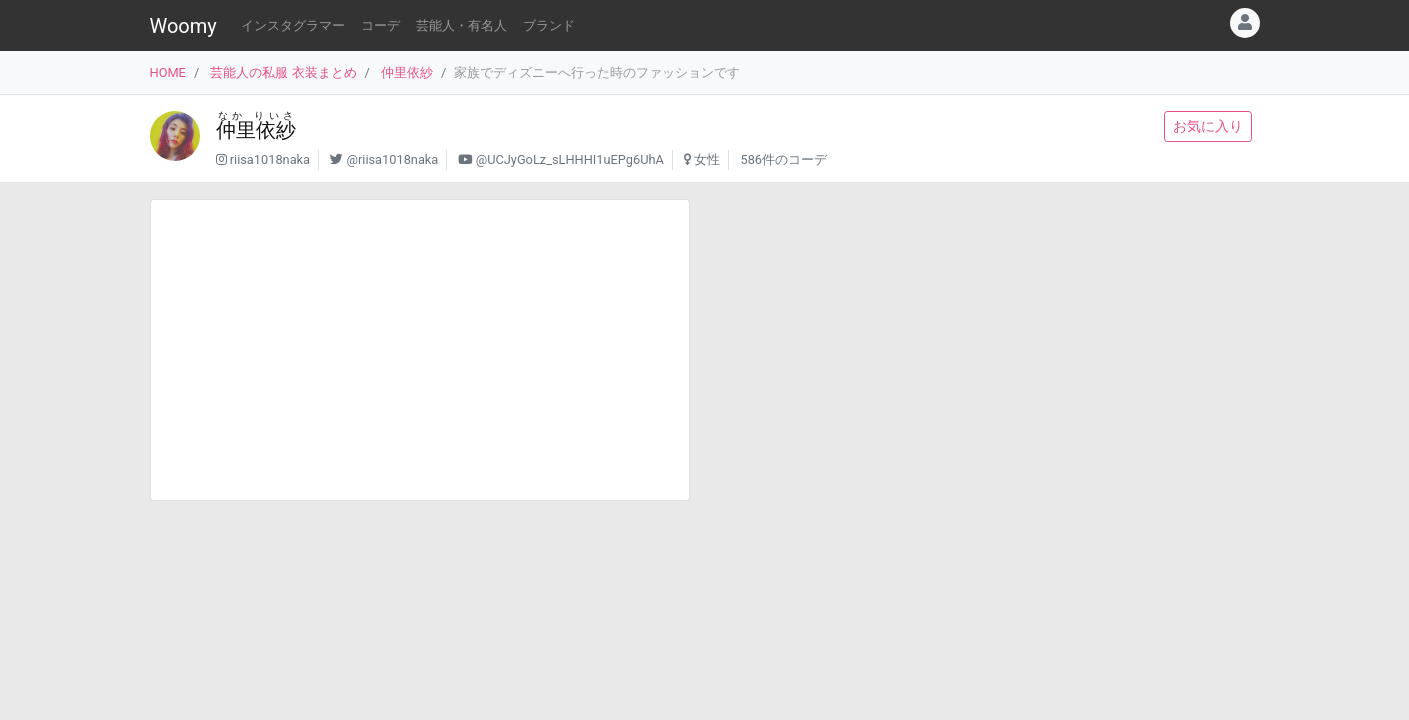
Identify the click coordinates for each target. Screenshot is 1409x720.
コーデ (380, 25)
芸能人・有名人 (461, 25)
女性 (707, 159)
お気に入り (1208, 126)
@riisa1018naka (392, 159)
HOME (168, 72)
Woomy (183, 26)
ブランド (549, 25)
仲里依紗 (407, 72)
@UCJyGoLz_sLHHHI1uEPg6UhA (570, 159)
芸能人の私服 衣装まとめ (283, 72)
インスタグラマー (293, 25)
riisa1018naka (270, 159)
